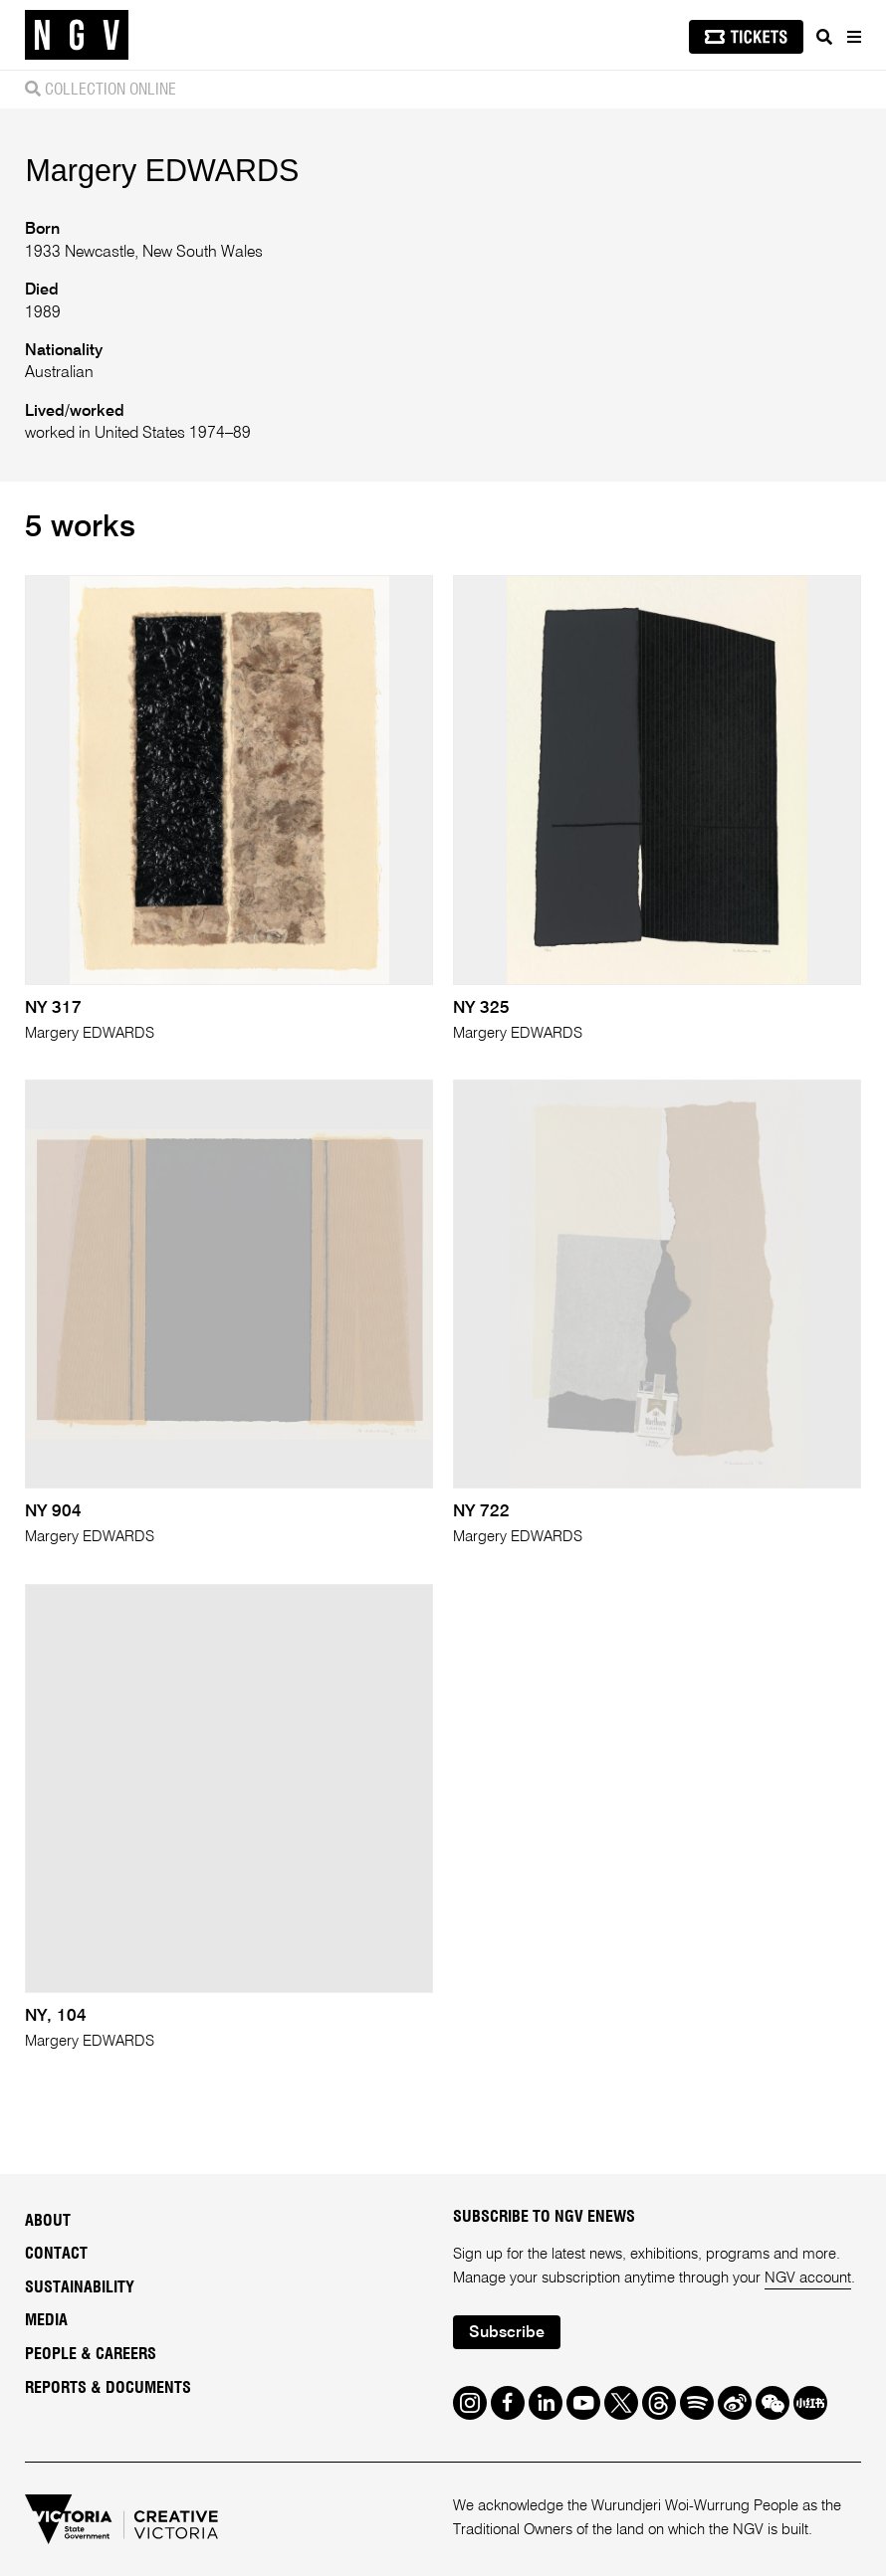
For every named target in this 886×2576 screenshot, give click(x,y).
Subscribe (507, 2333)
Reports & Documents (108, 2388)
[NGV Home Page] (76, 35)
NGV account (808, 2278)
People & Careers (90, 2354)
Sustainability (79, 2287)
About (48, 2221)
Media (46, 2320)
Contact (56, 2254)
